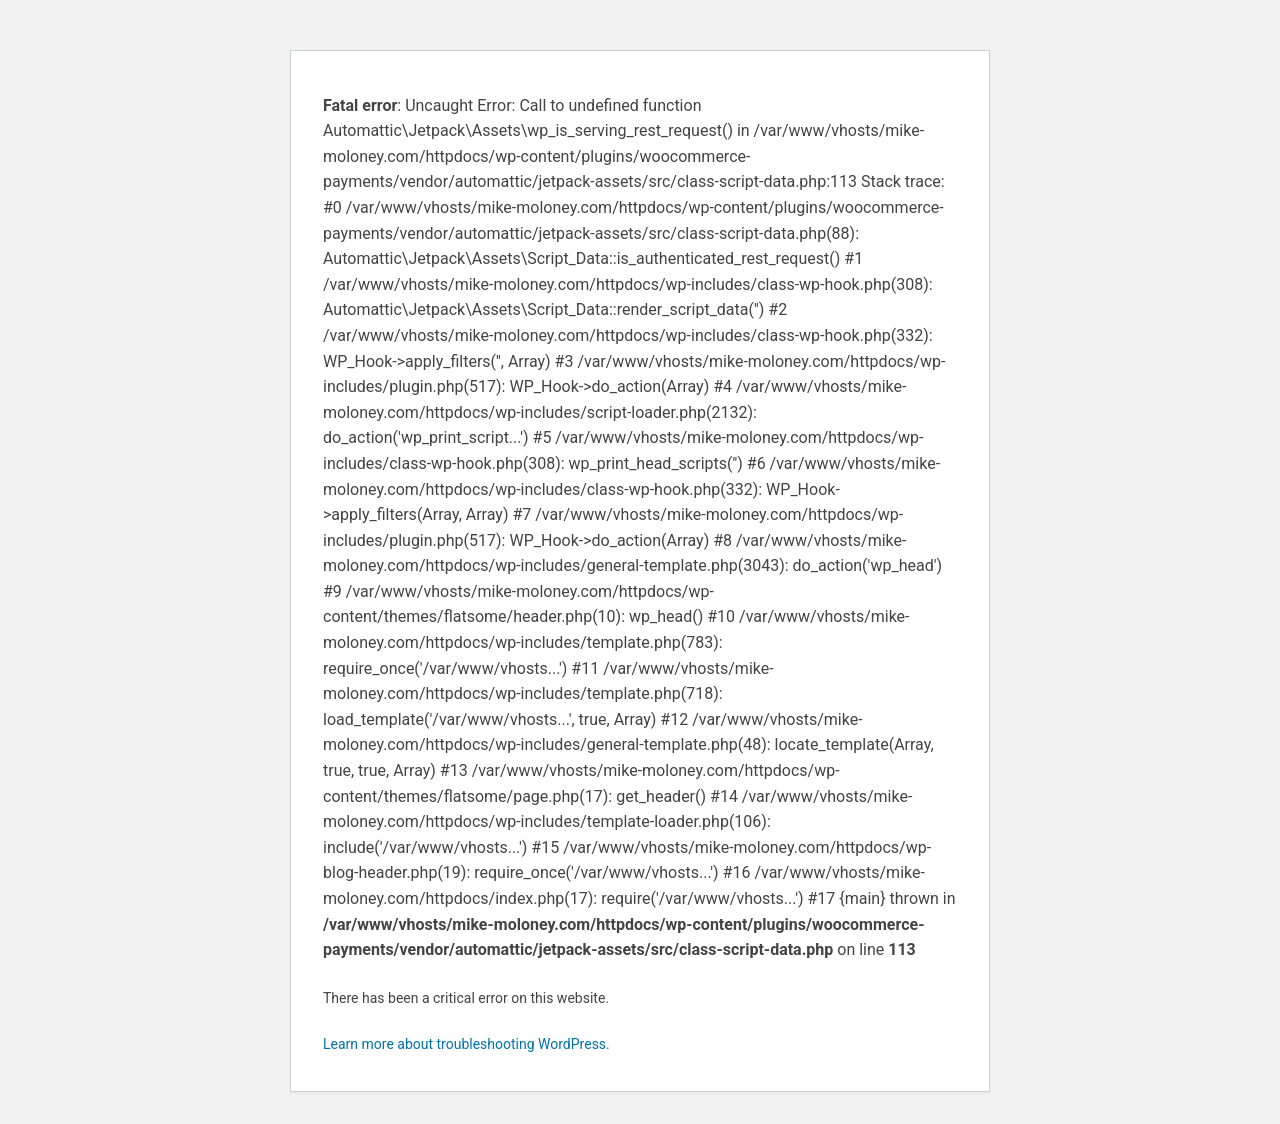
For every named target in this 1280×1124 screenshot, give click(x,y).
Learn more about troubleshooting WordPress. (466, 1044)
